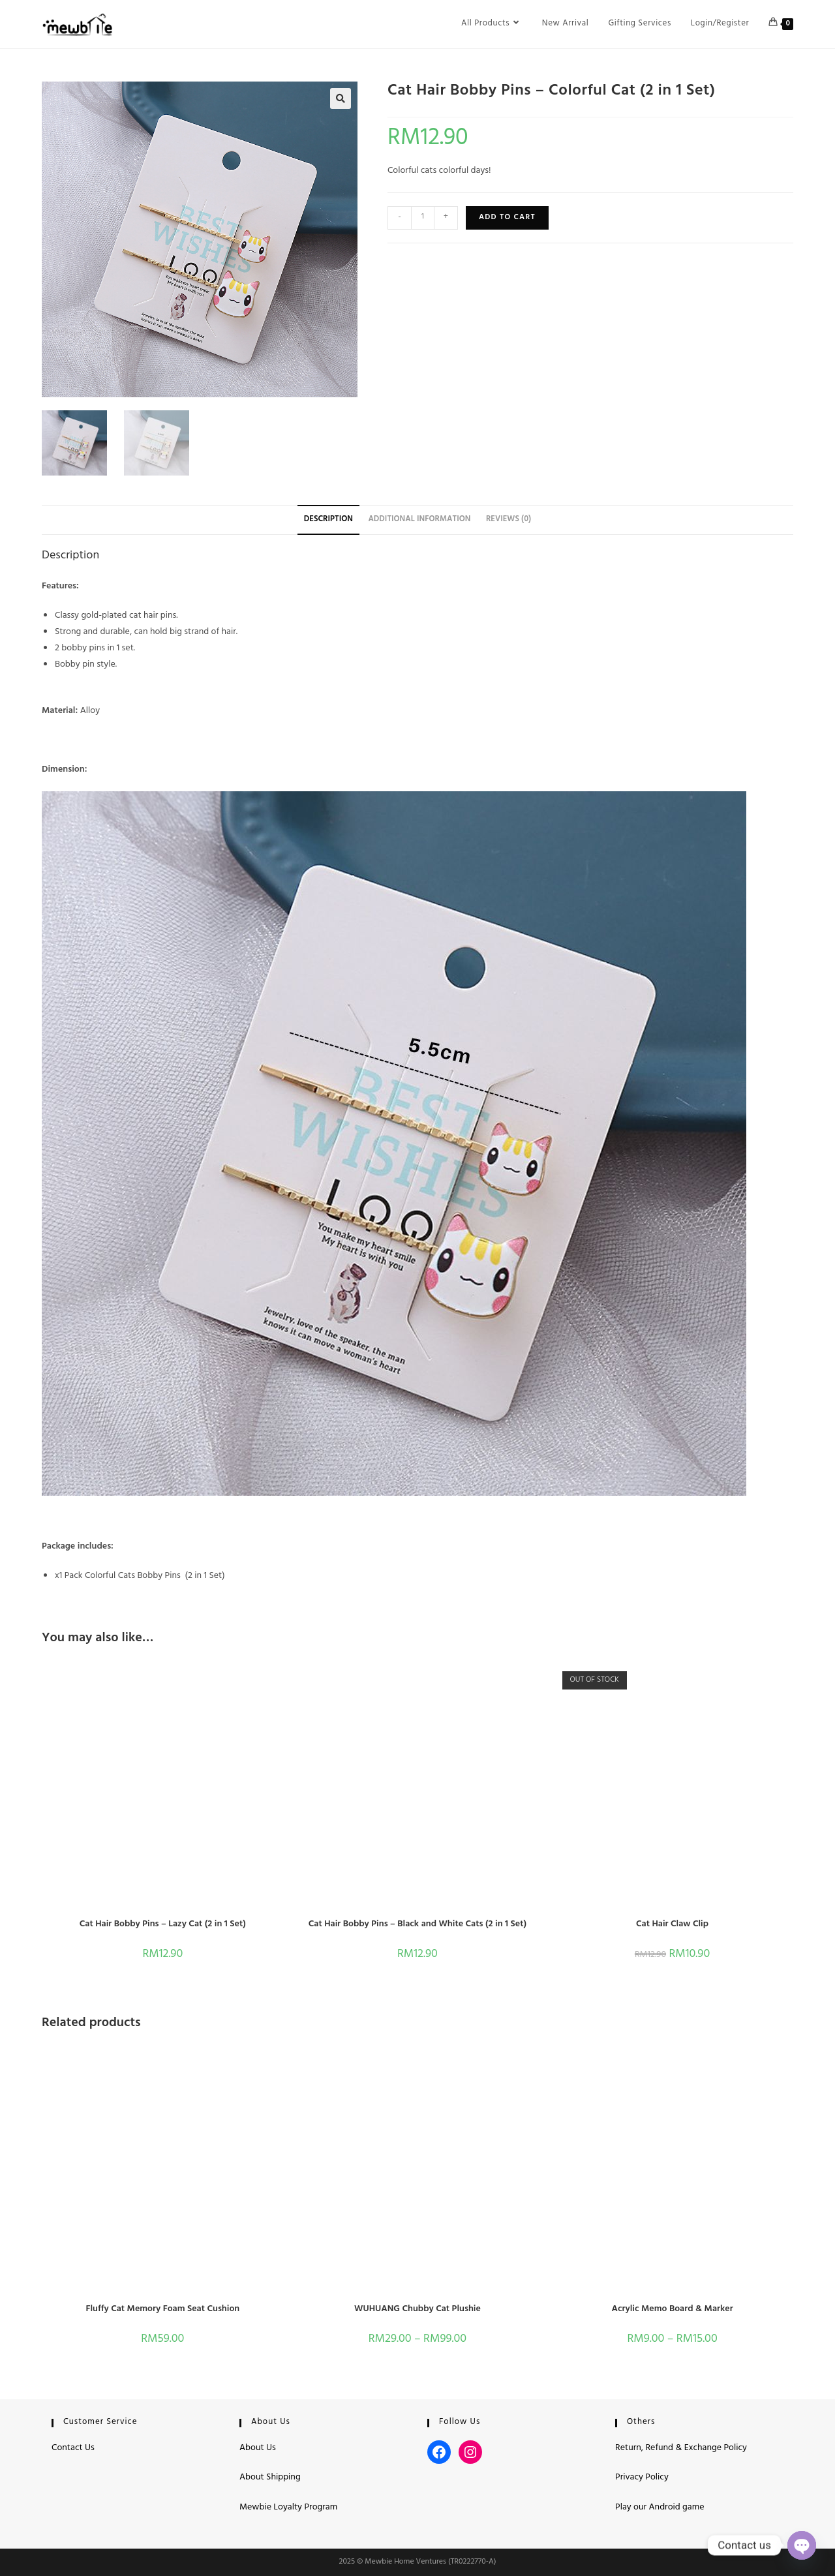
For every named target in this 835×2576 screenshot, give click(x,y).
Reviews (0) (508, 520)
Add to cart (507, 218)
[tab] (328, 520)
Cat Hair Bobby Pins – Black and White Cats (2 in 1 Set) (417, 1925)
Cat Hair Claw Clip (672, 1925)
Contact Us (73, 2448)
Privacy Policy (642, 2478)
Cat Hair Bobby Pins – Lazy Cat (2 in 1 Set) (163, 1925)
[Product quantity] (422, 218)
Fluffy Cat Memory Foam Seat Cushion (162, 2309)
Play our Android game (659, 2508)
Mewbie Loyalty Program (288, 2508)
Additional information (419, 520)
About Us (257, 2448)
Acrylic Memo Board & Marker (672, 2309)
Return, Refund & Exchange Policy (681, 2448)
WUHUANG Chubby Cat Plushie (417, 2309)
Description (328, 520)
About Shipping (270, 2478)
